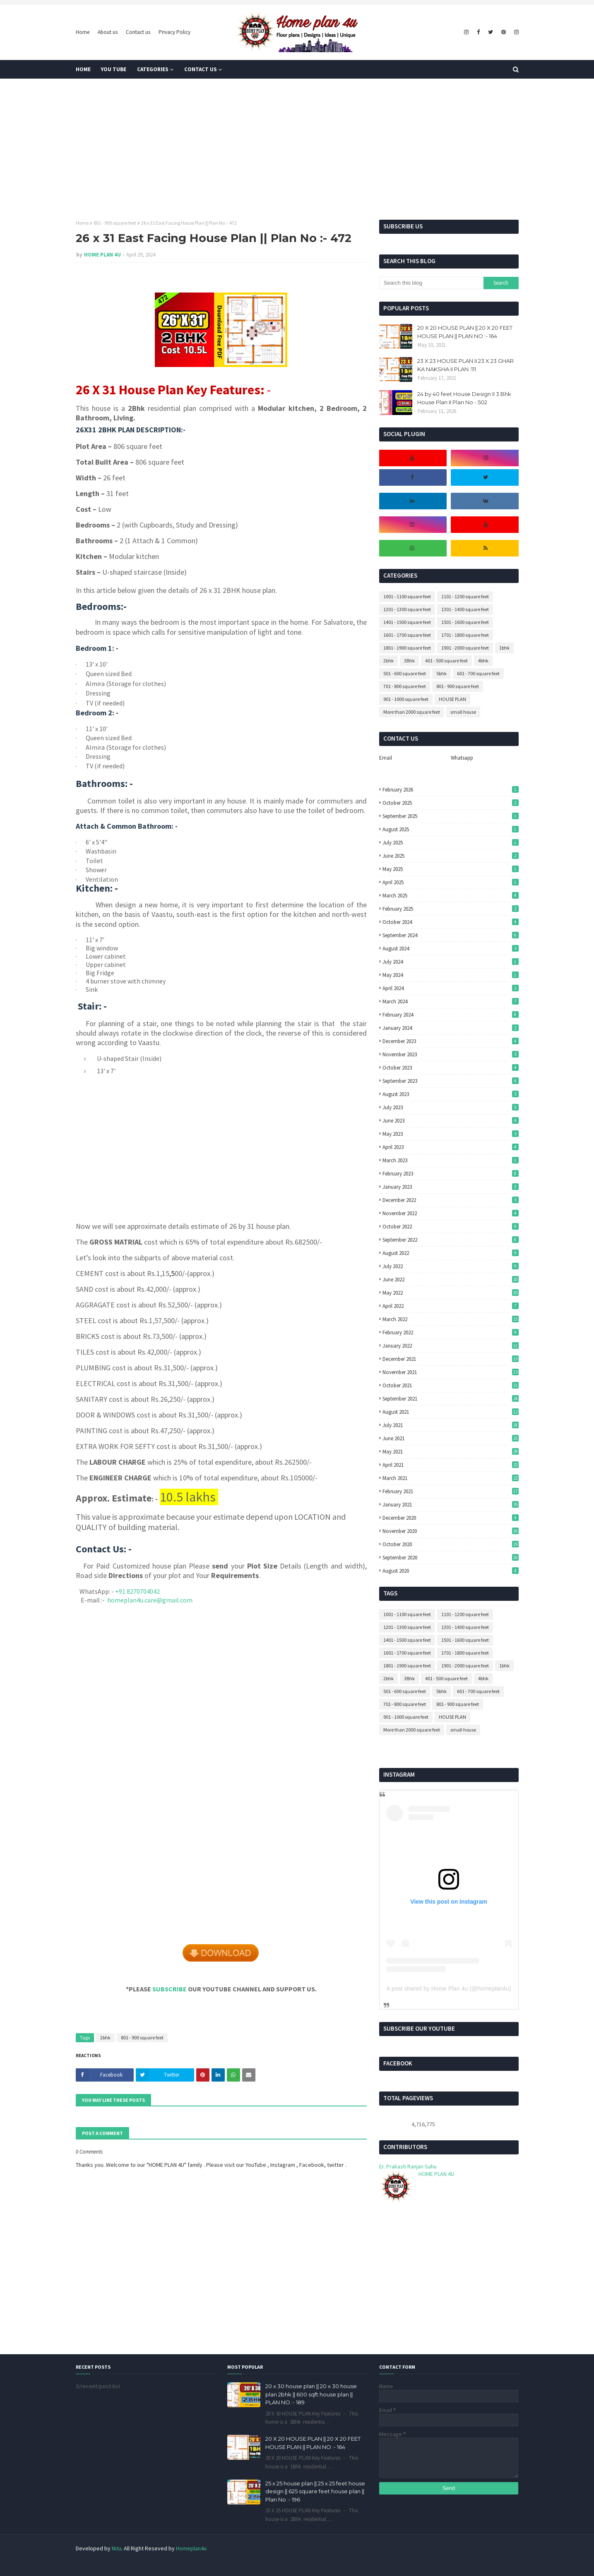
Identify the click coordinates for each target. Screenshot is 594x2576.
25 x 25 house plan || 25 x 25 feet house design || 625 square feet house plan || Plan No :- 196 (315, 2491)
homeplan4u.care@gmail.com (149, 1600)
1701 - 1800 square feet (465, 635)
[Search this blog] (431, 283)
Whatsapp (462, 757)
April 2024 (450, 988)
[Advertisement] (297, 149)
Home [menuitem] (83, 69)
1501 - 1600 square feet (465, 622)
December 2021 (450, 1358)
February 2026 (450, 789)
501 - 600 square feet (404, 673)
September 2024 (450, 935)
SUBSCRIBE (169, 1989)
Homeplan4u (191, 2548)
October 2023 (450, 1067)
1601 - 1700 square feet (407, 635)
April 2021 (450, 1464)
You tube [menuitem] (113, 69)
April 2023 (450, 1147)
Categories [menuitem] (152, 69)
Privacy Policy (174, 32)
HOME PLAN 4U (102, 254)
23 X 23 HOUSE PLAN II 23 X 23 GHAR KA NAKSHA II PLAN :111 (465, 364)
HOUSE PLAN (452, 699)
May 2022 (450, 1292)
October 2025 (450, 802)
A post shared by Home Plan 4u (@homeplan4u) (448, 1988)
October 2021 (450, 1385)
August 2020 (450, 1570)
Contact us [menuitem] (200, 69)
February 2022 (450, 1332)
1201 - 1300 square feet (407, 609)
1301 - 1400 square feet (465, 609)
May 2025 (450, 869)
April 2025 (450, 882)
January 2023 (450, 1186)
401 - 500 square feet (446, 660)
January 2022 (450, 1345)
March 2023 (450, 1160)
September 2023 (450, 1080)
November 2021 (450, 1372)
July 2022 (450, 1266)
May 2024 (450, 975)
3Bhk (409, 660)
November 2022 (450, 1213)
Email (385, 757)
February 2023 (450, 1173)
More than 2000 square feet (411, 712)
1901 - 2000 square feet (465, 648)
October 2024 (450, 922)
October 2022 (450, 1226)
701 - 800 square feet (404, 686)
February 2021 (450, 1491)
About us (108, 32)
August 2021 (450, 1411)
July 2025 (450, 842)
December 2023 (450, 1041)
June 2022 (450, 1279)
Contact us (138, 32)
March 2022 (450, 1319)
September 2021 (450, 1398)
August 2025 (450, 829)
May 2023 (450, 1133)
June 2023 (450, 1120)
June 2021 (450, 1438)
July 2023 (450, 1107)
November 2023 (450, 1054)
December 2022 (450, 1200)
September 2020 (450, 1557)
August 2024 (450, 948)
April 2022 (450, 1306)
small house (463, 712)
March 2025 (450, 895)
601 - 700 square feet (478, 673)
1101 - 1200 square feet (465, 596)
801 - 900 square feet (115, 223)
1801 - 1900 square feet (407, 648)
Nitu (116, 2548)
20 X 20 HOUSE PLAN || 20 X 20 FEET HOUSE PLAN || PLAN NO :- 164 (464, 331)
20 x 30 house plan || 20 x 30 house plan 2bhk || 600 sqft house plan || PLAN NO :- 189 (311, 2394)
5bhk (441, 673)
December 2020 (450, 1517)
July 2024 (450, 961)
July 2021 (450, 1425)
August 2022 (450, 1253)
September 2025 (450, 816)
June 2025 (450, 855)
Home (82, 32)
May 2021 (450, 1451)
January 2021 (450, 1504)
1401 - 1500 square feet (407, 622)
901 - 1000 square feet (405, 699)
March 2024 (450, 1001)
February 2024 (450, 1014)
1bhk (504, 648)
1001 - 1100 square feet (407, 596)
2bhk (105, 2037)
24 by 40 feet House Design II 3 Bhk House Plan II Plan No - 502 (464, 398)
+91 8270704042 (137, 1591)
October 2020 (450, 1544)
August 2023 (450, 1094)
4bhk (483, 660)
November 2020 (450, 1531)
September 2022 (450, 1239)
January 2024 (450, 1027)
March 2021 (450, 1478)
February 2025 (450, 908)
